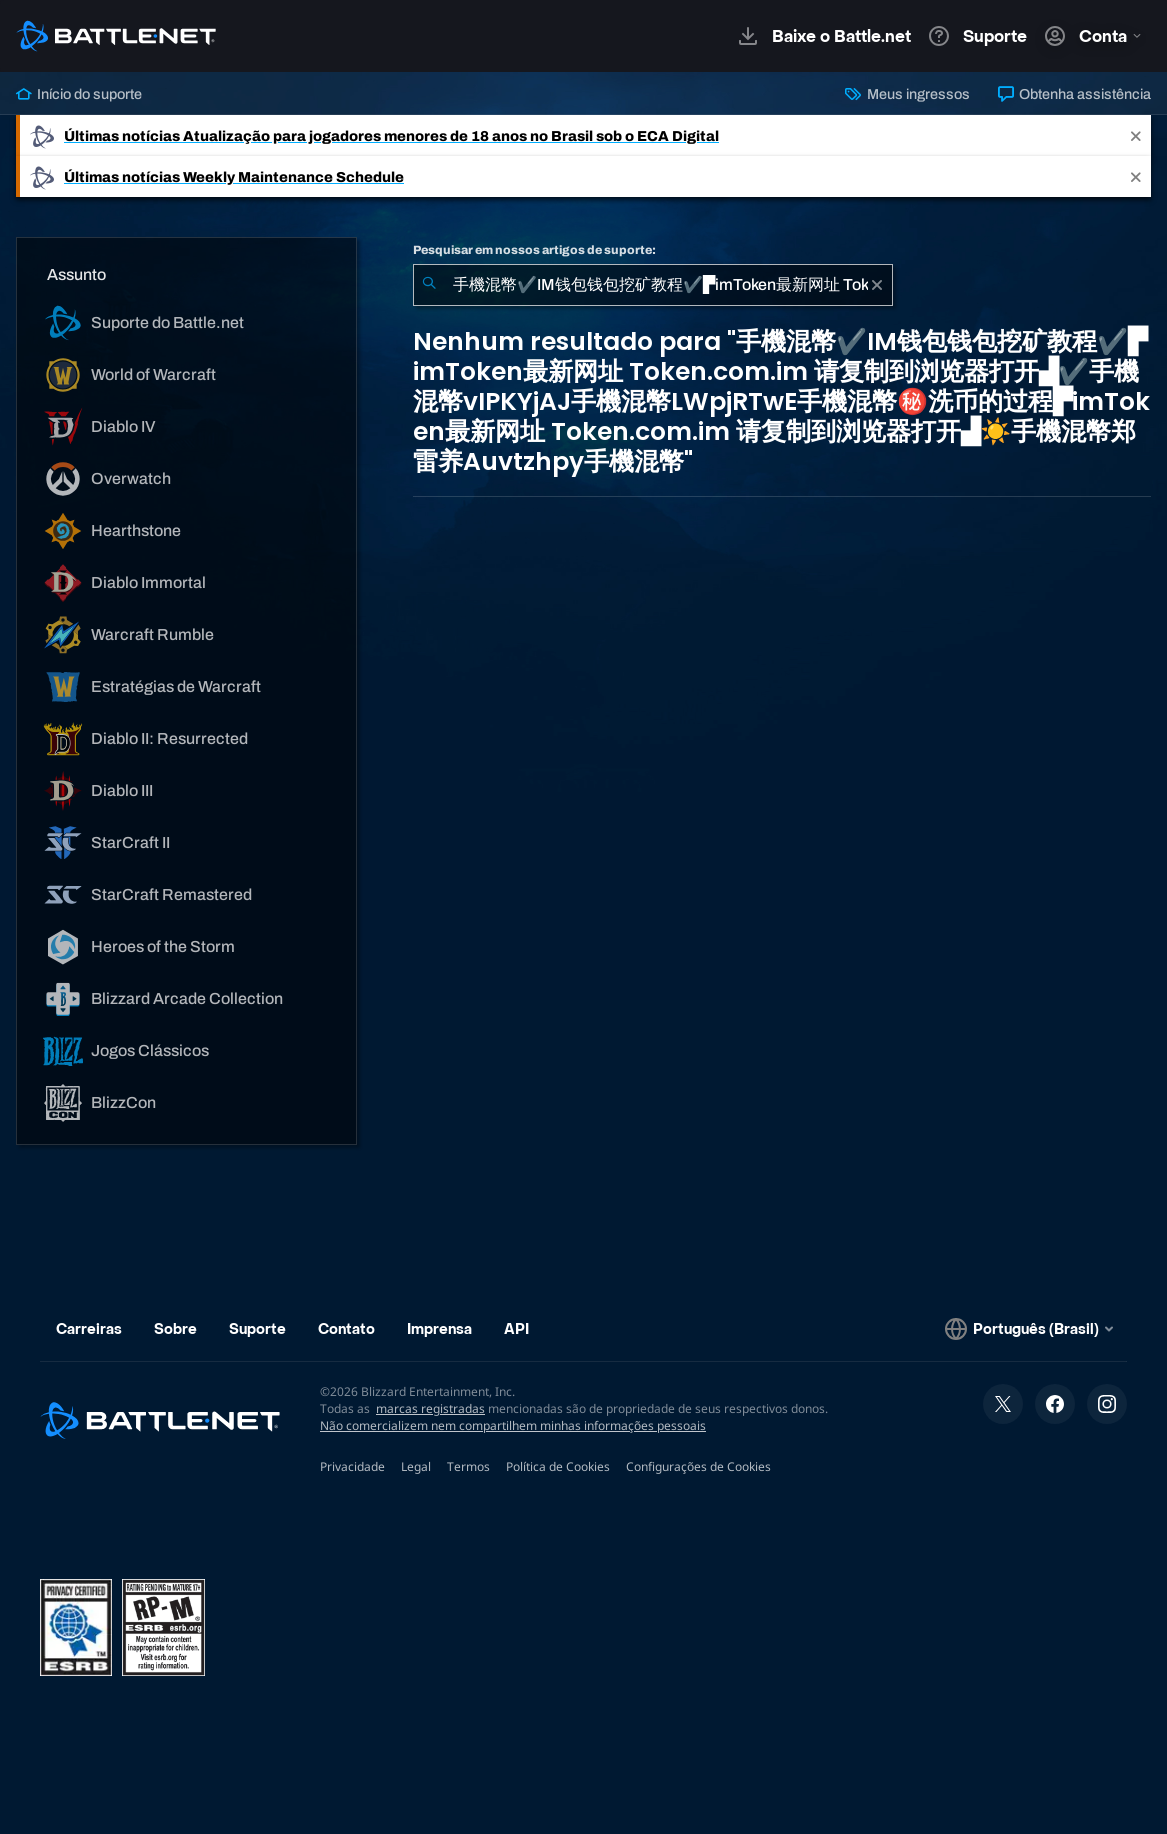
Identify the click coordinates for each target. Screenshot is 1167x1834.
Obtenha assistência (1074, 94)
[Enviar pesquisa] (429, 285)
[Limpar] (877, 285)
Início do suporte (79, 94)
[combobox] (653, 285)
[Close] (1136, 135)
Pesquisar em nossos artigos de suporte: (534, 250)
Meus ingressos (907, 94)
